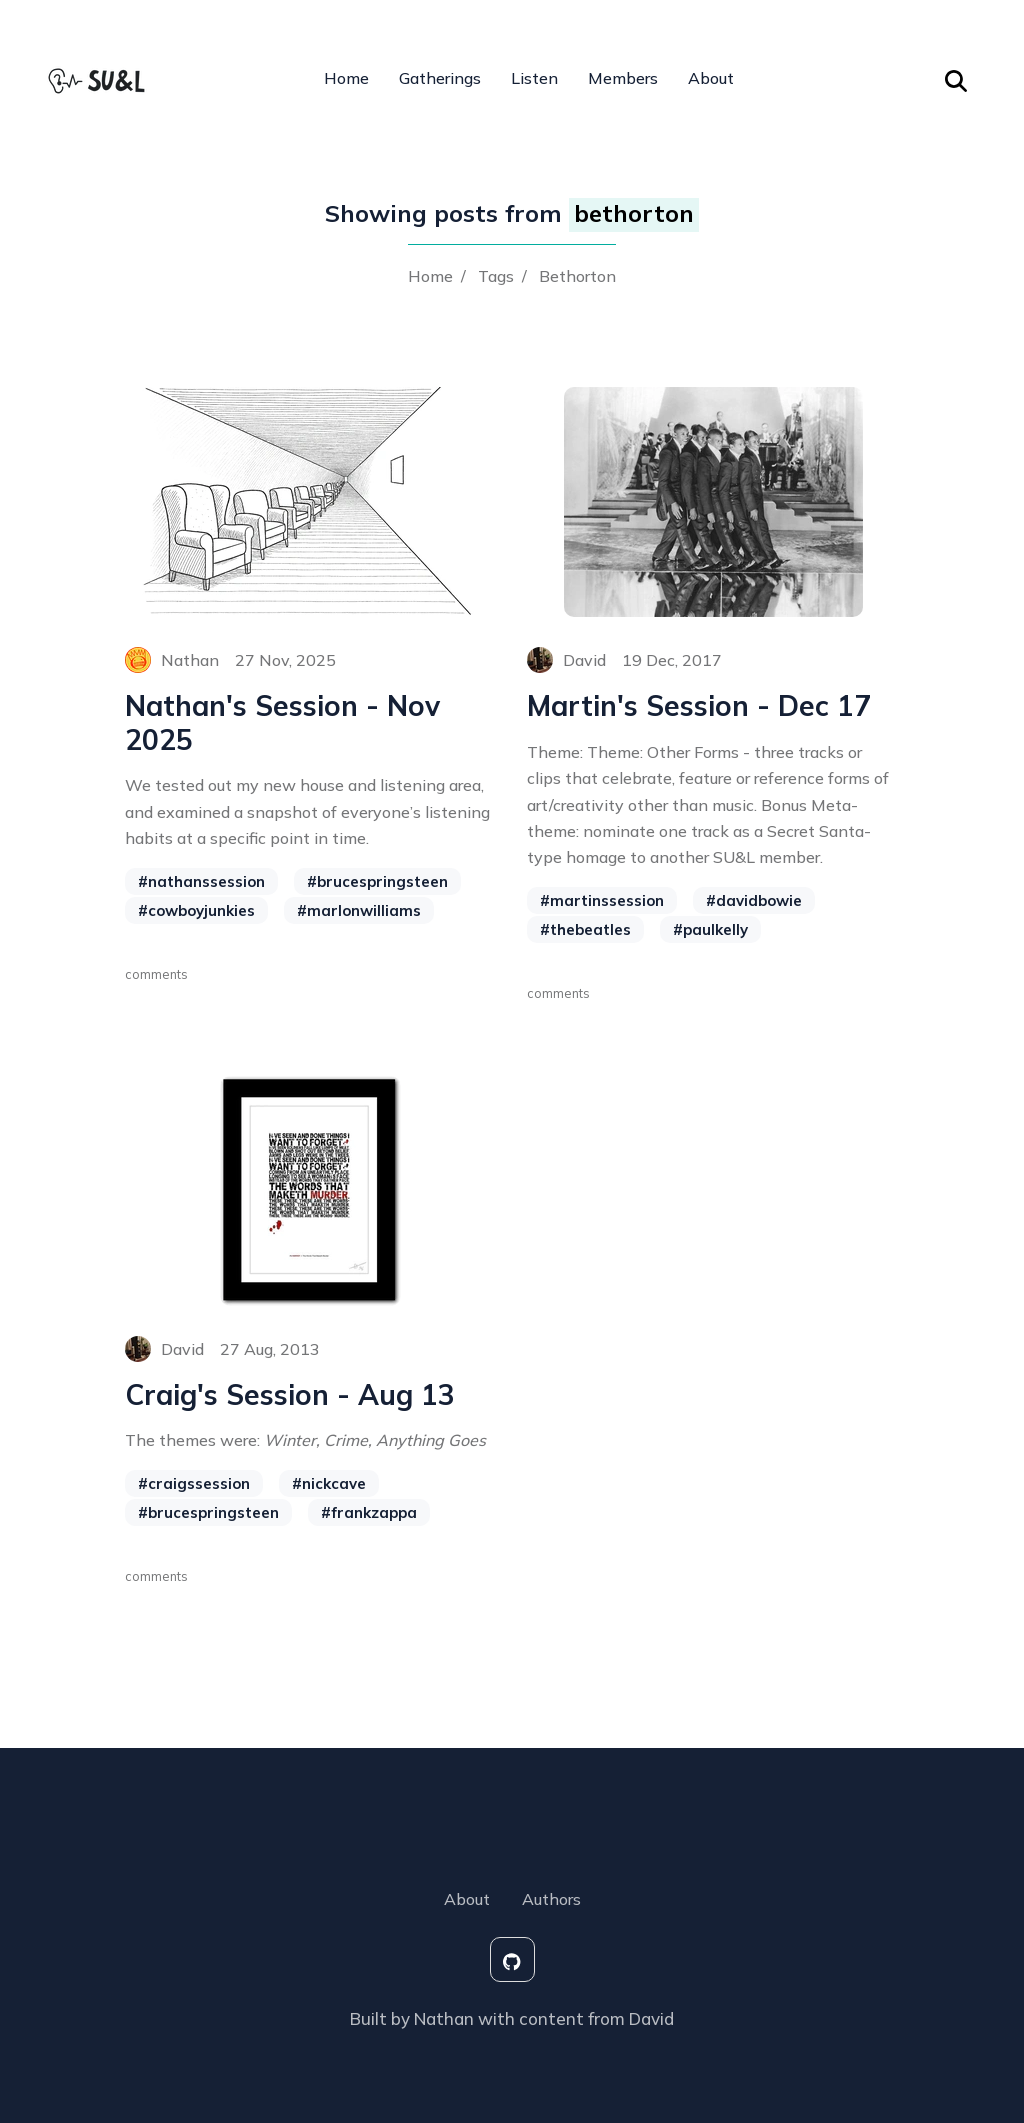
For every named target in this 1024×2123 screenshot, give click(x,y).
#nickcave (329, 1483)
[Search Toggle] (956, 78)
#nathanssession (201, 881)
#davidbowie (754, 900)
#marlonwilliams (359, 910)
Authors (551, 1899)
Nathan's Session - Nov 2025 (282, 722)
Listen (534, 78)
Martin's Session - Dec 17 (699, 706)
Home (346, 78)
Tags (496, 276)
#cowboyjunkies (196, 910)
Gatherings (440, 78)
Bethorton (577, 276)
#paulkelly (710, 929)
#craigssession (194, 1483)
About (711, 78)
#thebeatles (585, 929)
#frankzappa (369, 1512)
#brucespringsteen (377, 881)
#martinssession (602, 900)
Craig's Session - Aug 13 (290, 1395)
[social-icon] (512, 1959)
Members (623, 78)
